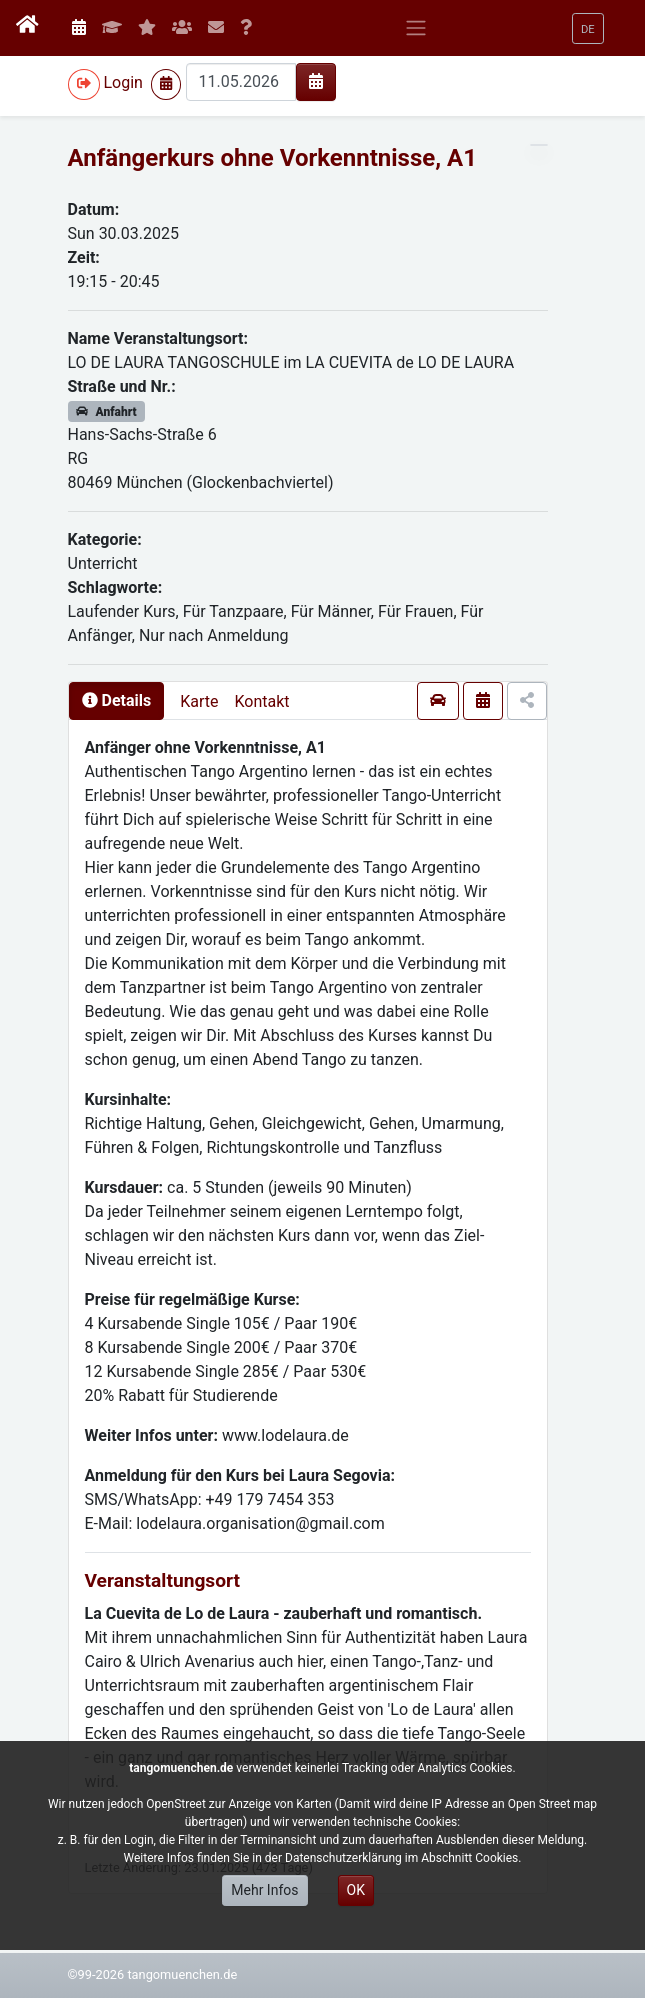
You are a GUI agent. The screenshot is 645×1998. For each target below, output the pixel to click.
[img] (316, 81)
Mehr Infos (264, 1890)
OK (356, 1890)
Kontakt (261, 701)
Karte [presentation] (199, 701)
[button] (588, 28)
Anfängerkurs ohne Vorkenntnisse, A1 (273, 158)
